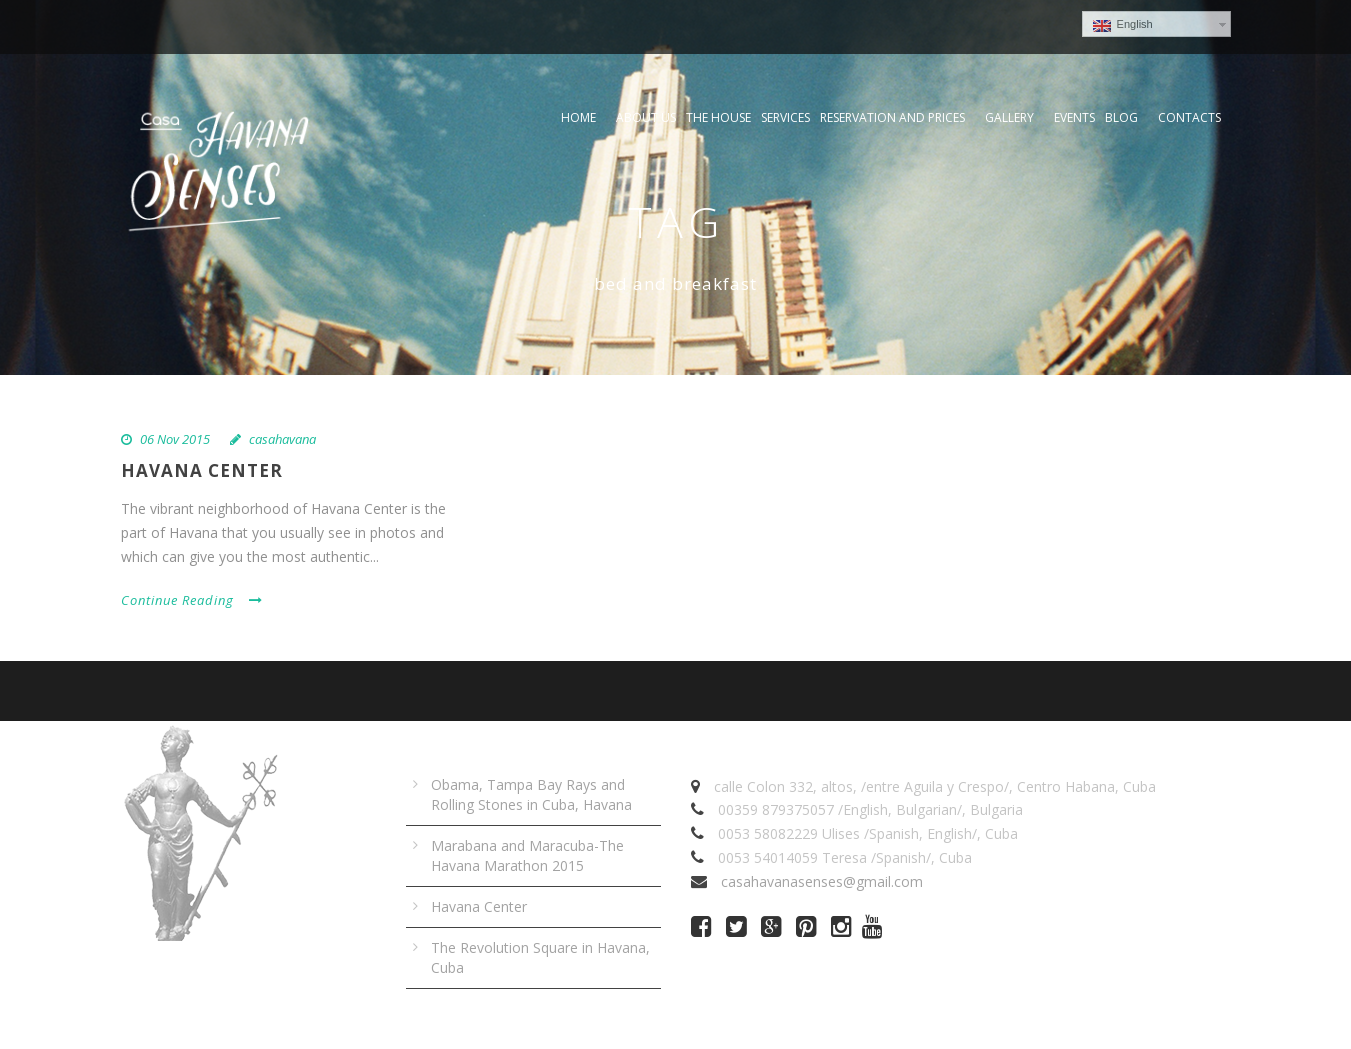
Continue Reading (192, 600)
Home (578, 117)
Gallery (1009, 117)
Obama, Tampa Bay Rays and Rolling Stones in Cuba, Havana (531, 794)
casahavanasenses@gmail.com (822, 881)
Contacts (1189, 117)
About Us (646, 117)
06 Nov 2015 (175, 439)
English (1123, 25)
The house (718, 117)
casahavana (282, 439)
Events (1074, 117)
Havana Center (202, 470)
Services (785, 117)
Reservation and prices (892, 117)
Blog (1121, 117)
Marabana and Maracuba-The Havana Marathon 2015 (527, 855)
